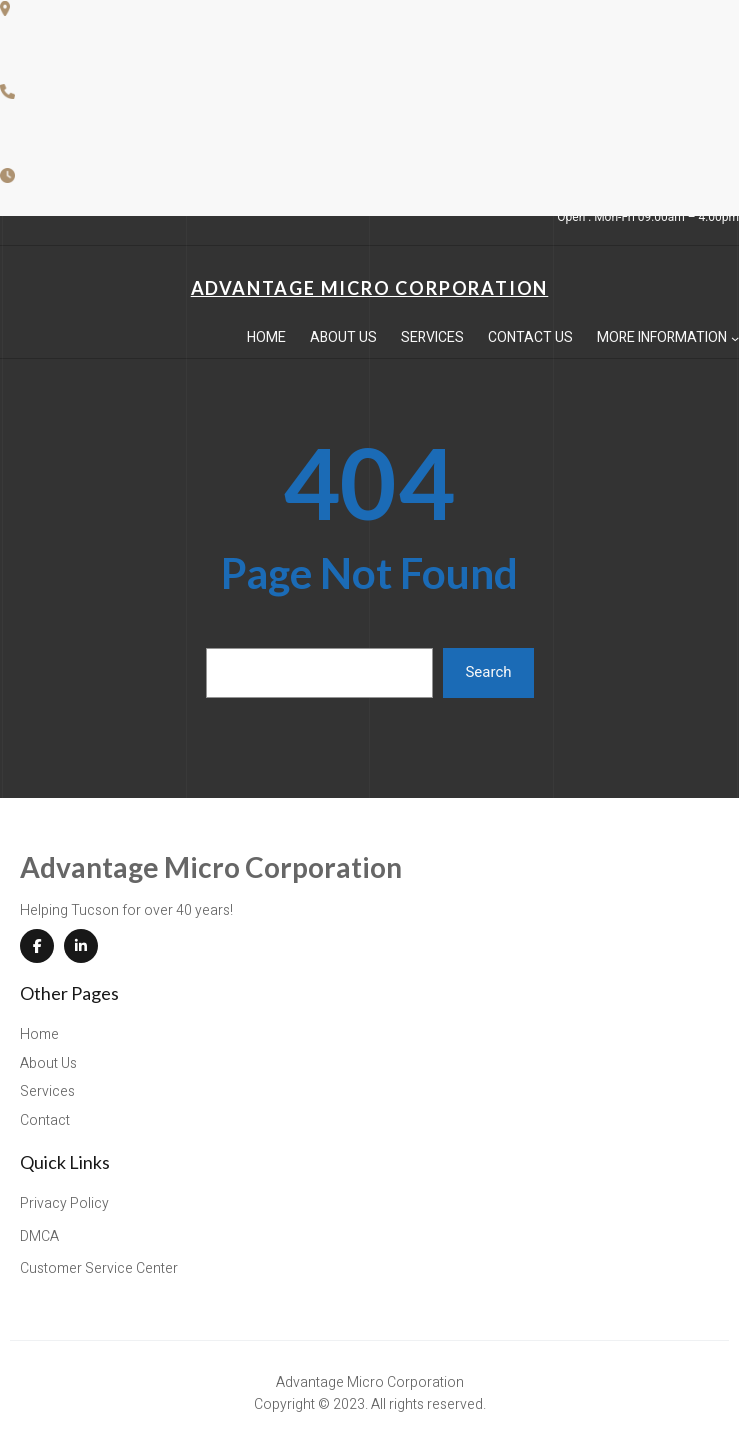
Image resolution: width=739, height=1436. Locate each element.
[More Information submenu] (735, 338)
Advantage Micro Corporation (370, 288)
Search (488, 672)
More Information (662, 337)
